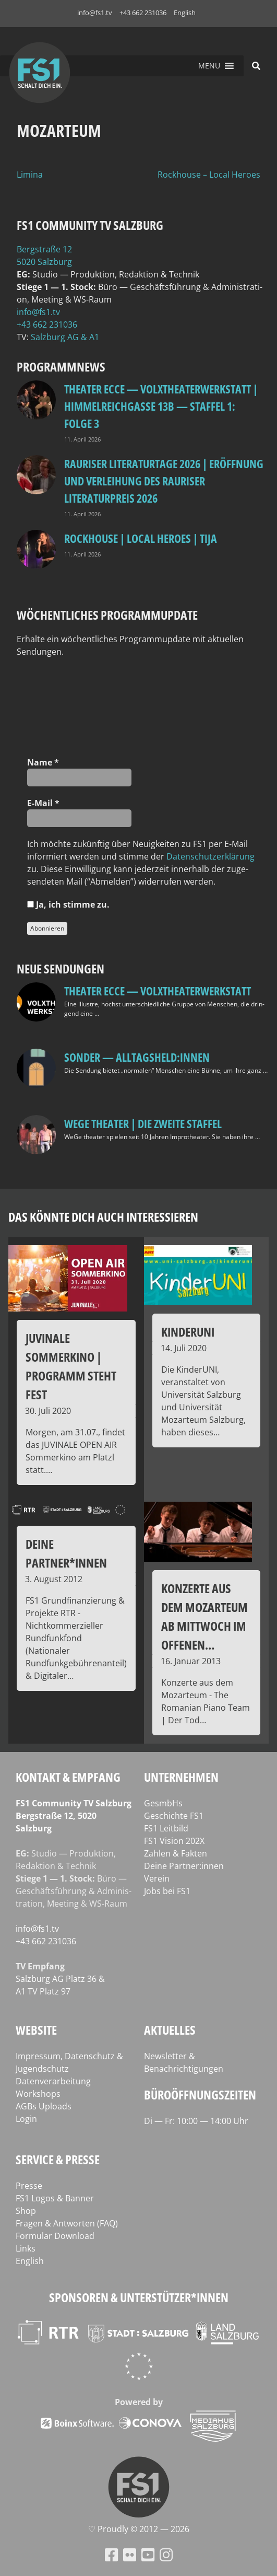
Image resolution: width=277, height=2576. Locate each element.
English (185, 12)
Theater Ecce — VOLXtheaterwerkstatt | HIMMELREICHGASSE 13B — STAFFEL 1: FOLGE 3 (161, 406)
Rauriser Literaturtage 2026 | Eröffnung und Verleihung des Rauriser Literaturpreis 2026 (163, 481)
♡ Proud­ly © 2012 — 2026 (138, 2529)
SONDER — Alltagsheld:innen (137, 1057)
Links (25, 2248)
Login (26, 2119)
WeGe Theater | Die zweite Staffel (143, 1123)
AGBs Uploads (43, 2106)
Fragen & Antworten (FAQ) (67, 2223)
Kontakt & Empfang (68, 1776)
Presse (29, 2185)
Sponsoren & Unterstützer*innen (138, 2297)
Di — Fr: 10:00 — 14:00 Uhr (196, 2121)
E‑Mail (43, 803)
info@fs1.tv (94, 12)
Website (36, 2029)
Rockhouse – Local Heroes (209, 174)
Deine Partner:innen (184, 1866)
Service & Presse (58, 2159)
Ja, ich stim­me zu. (68, 904)
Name (43, 762)
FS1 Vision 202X (174, 1841)
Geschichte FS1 (173, 1815)
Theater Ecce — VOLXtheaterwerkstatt (157, 991)
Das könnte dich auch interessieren (103, 1216)
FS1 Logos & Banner (55, 2198)
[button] (209, 65)
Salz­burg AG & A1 (65, 337)
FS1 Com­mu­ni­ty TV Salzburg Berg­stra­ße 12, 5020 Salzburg (73, 1815)
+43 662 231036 (142, 12)
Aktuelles (170, 2029)
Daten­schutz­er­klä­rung (210, 856)
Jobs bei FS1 (167, 1891)
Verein (157, 1878)
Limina (30, 174)
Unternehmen (181, 1776)
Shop (26, 2211)
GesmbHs (163, 1803)
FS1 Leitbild (166, 1828)
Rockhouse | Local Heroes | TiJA (140, 538)
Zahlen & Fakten (175, 1853)
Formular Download (55, 2236)
